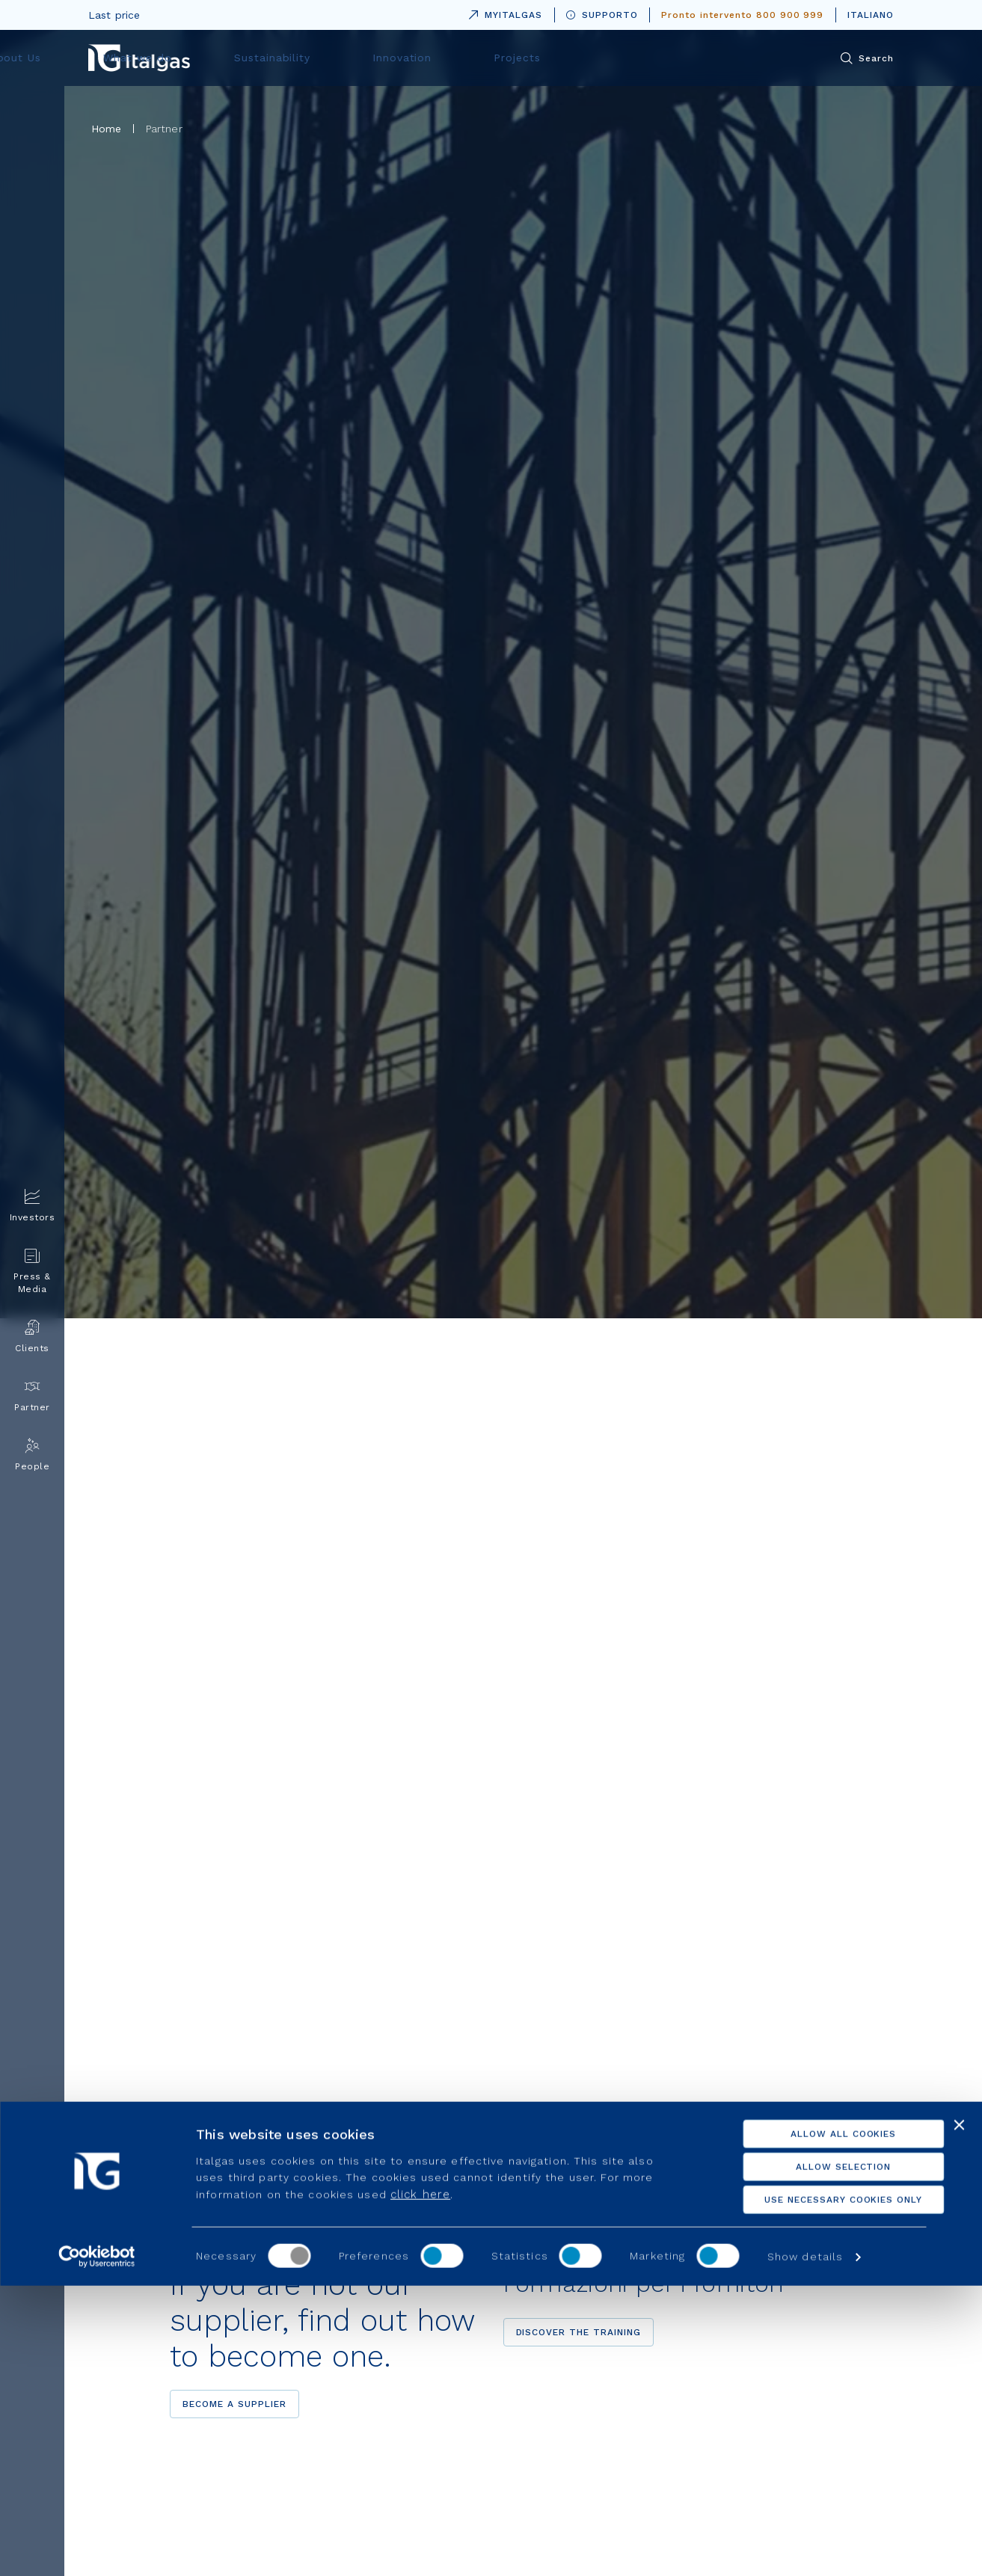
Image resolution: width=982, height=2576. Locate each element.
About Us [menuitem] (309, 58)
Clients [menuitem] (32, 1336)
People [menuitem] (32, 1455)
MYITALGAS (502, 12)
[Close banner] (959, 2415)
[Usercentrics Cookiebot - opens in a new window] (96, 2547)
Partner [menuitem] (32, 1396)
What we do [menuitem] (411, 58)
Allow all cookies (818, 2424)
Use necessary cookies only (819, 2490)
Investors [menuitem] (32, 1206)
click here (420, 2484)
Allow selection (818, 2457)
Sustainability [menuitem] (523, 58)
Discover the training (578, 2332)
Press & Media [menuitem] (32, 1271)
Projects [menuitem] (725, 58)
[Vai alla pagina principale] (139, 58)
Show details (805, 2547)
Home (106, 129)
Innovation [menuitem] (630, 58)
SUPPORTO (602, 15)
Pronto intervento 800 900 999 (742, 15)
